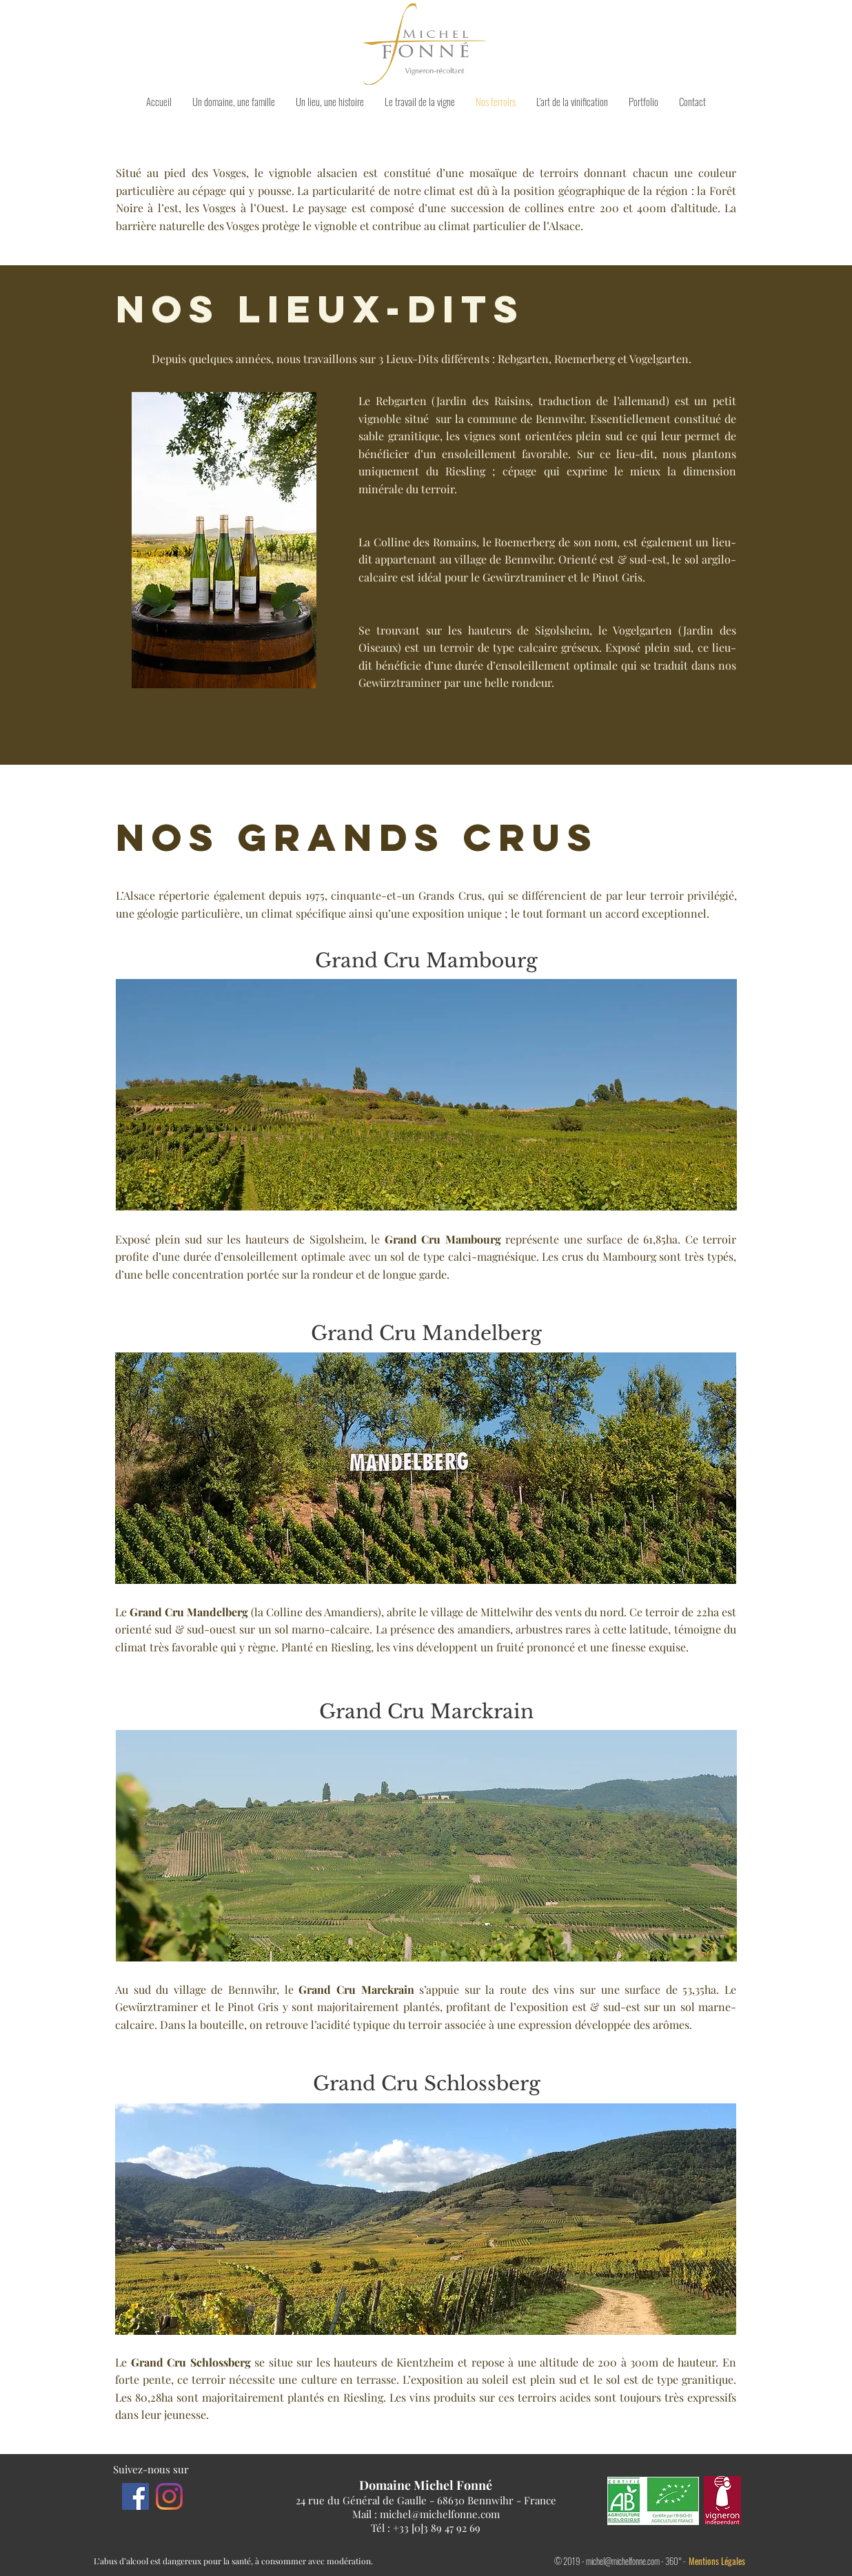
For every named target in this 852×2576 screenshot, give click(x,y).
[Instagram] (169, 2496)
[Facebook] (135, 2496)
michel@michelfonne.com (440, 2514)
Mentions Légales (717, 2561)
